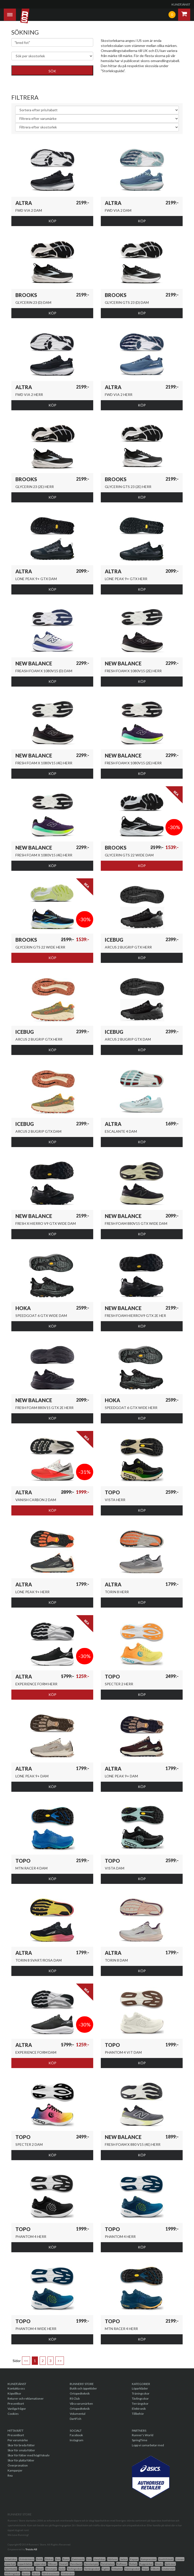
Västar (36, 2573)
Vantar (26, 2573)
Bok (58, 2559)
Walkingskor (12, 2573)
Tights (105, 2568)
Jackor (123, 2559)
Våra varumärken (81, 2403)
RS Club (75, 2398)
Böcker (49, 2559)
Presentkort (16, 2403)
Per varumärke (18, 2440)
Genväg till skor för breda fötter (126, 83)
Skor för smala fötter (21, 2450)
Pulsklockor (107, 2563)
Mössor (52, 2563)
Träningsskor (141, 2393)
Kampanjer (15, 2470)
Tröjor (145, 2568)
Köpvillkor (14, 2393)
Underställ (168, 2568)
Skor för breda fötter (21, 2445)
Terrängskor (140, 2403)
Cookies (13, 2414)
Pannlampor (91, 2563)
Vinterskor (67, 2573)
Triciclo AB (31, 2549)
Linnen (180, 2559)
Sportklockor (26, 2568)
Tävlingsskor (140, 2398)
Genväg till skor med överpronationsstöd (133, 78)
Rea (10, 2475)
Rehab (133, 2563)
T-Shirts (155, 2568)
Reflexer (122, 2563)
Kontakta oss (16, 2388)
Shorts (159, 2563)
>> (59, 2360)
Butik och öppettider (83, 2388)
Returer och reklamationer (26, 2398)
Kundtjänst (181, 4)
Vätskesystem (50, 2573)
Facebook (76, 2435)
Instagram (76, 2440)
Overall (63, 2563)
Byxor (66, 2559)
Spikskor (170, 2563)
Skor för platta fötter (21, 2460)
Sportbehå (11, 2568)
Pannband (76, 2563)
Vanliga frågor (17, 2408)
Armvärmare (26, 2559)
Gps (89, 2559)
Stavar (39, 2568)
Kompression (148, 2559)
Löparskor (40, 2563)
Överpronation (18, 2465)
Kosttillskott (166, 2559)
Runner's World (142, 2435)
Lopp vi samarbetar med (148, 2445)
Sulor (62, 2568)
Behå (39, 2559)
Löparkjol (10, 2563)
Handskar (99, 2559)
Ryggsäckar (146, 2563)
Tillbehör (138, 2414)
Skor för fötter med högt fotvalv (29, 2455)
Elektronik (139, 2408)
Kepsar (134, 2559)
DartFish (75, 2419)
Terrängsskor (92, 2568)
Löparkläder (140, 2388)
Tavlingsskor (74, 2568)
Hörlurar (112, 2559)
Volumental (77, 2414)
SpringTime (139, 2440)
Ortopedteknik (80, 2393)
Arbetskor (11, 2559)
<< (26, 2360)
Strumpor (51, 2568)
